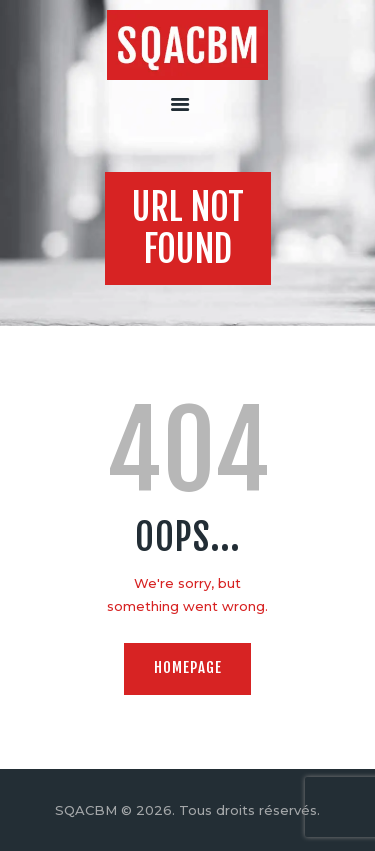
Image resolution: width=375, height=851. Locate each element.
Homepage (188, 667)
